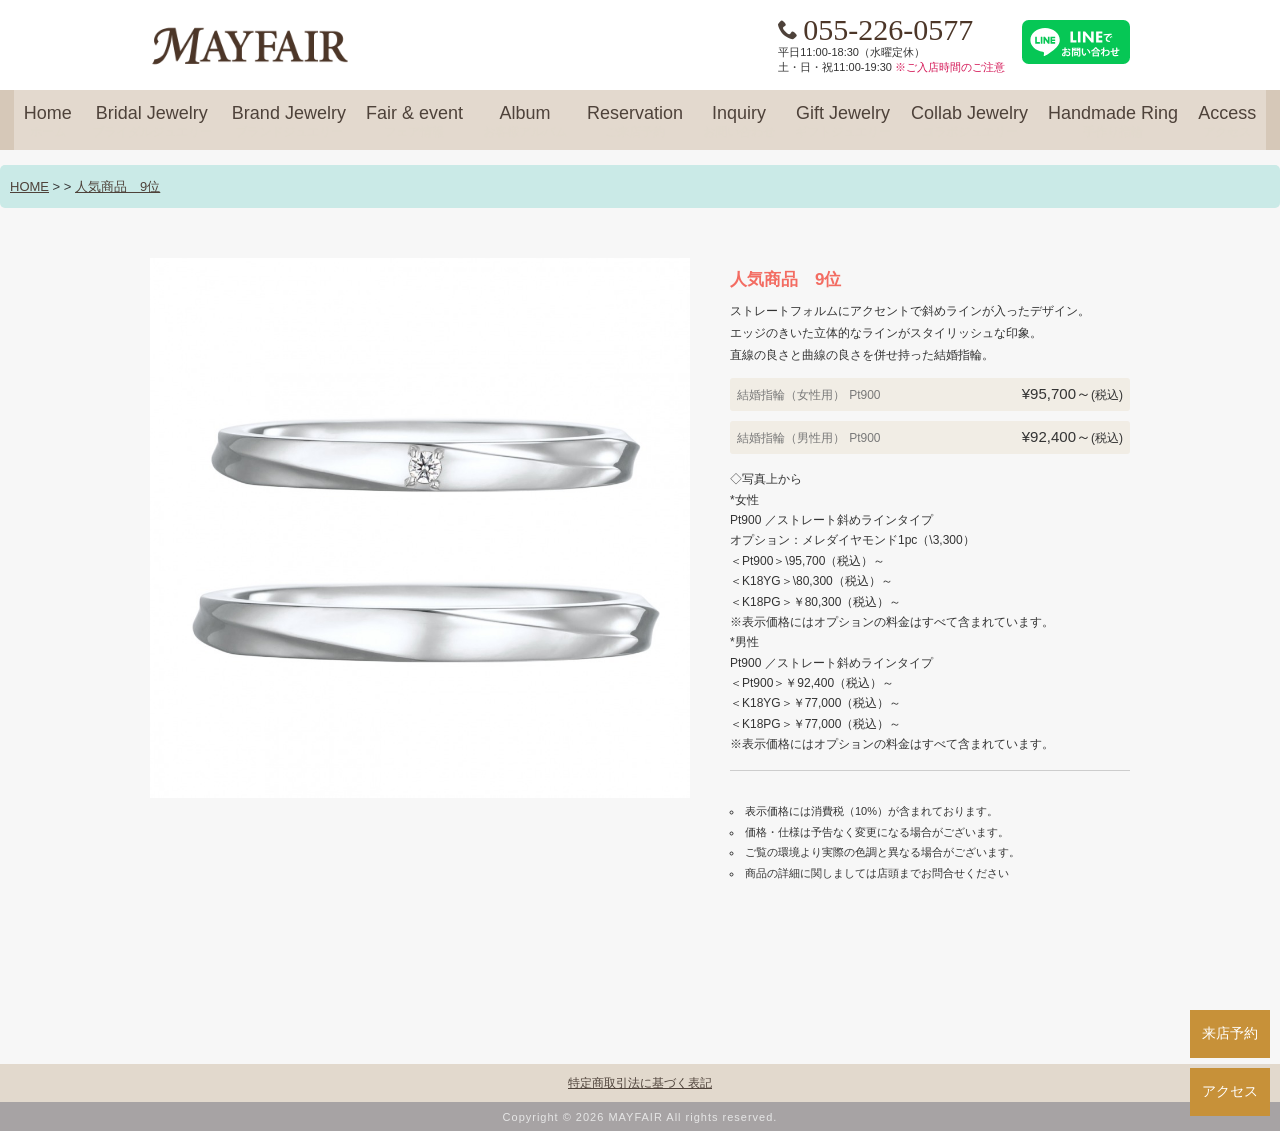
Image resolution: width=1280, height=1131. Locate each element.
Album (525, 122)
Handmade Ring (1113, 122)
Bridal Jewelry (152, 122)
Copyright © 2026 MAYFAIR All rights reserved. (640, 1117)
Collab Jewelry (969, 122)
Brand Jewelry (289, 122)
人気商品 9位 (117, 186)
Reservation (635, 122)
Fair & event (414, 122)
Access (1227, 122)
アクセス (1230, 1091)
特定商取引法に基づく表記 (640, 1083)
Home (48, 122)
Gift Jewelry (843, 122)
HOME (29, 186)
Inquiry (739, 122)
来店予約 (1230, 1033)
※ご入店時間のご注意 (950, 67)
